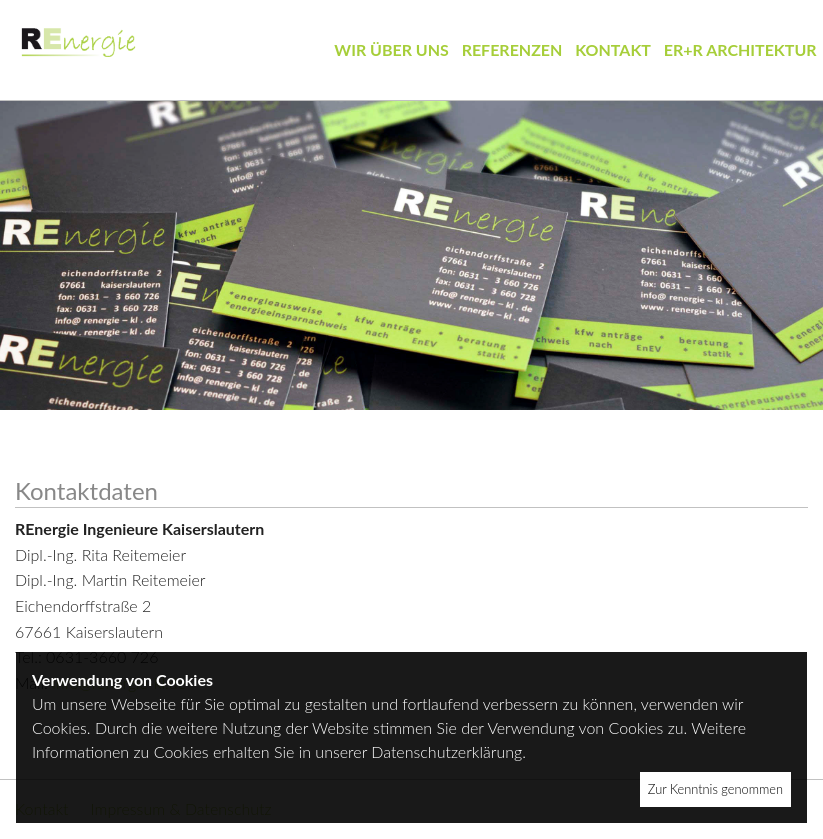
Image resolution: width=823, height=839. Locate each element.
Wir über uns (391, 49)
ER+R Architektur (740, 49)
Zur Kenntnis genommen (715, 789)
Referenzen (512, 49)
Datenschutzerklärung (446, 751)
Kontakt (613, 49)
